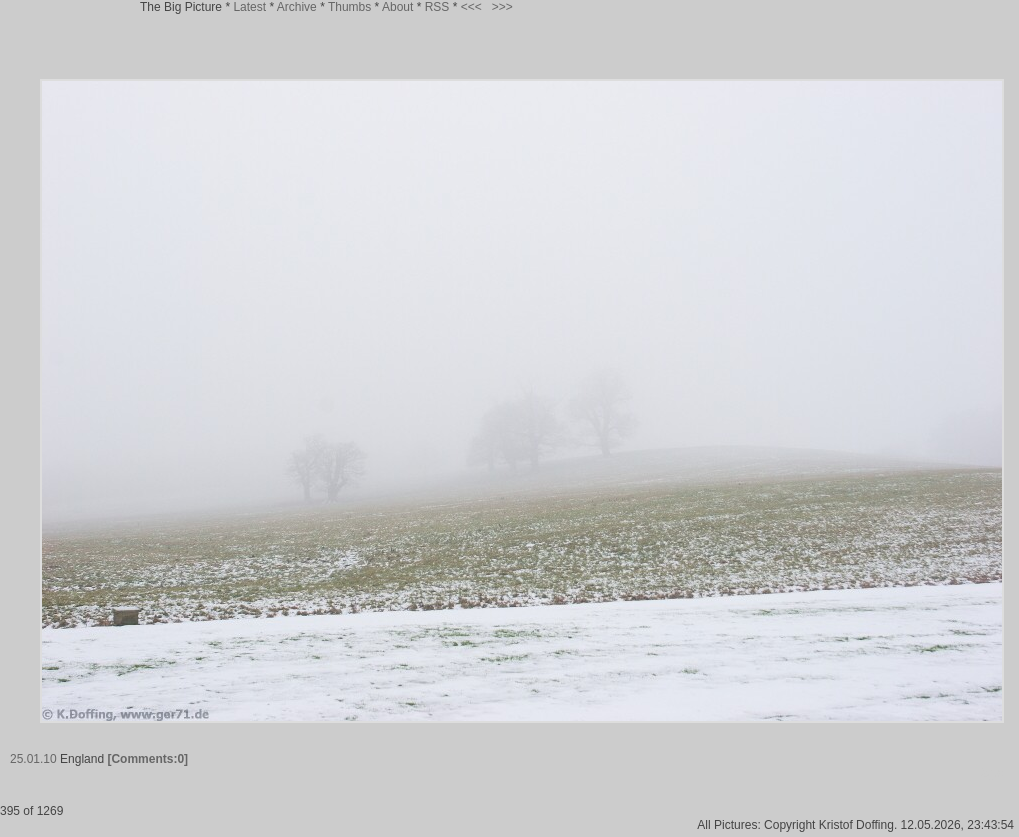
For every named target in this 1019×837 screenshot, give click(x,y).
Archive (297, 7)
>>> (502, 7)
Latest (249, 7)
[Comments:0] (147, 759)
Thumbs (349, 7)
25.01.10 (33, 759)
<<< (471, 7)
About (397, 7)
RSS (437, 7)
